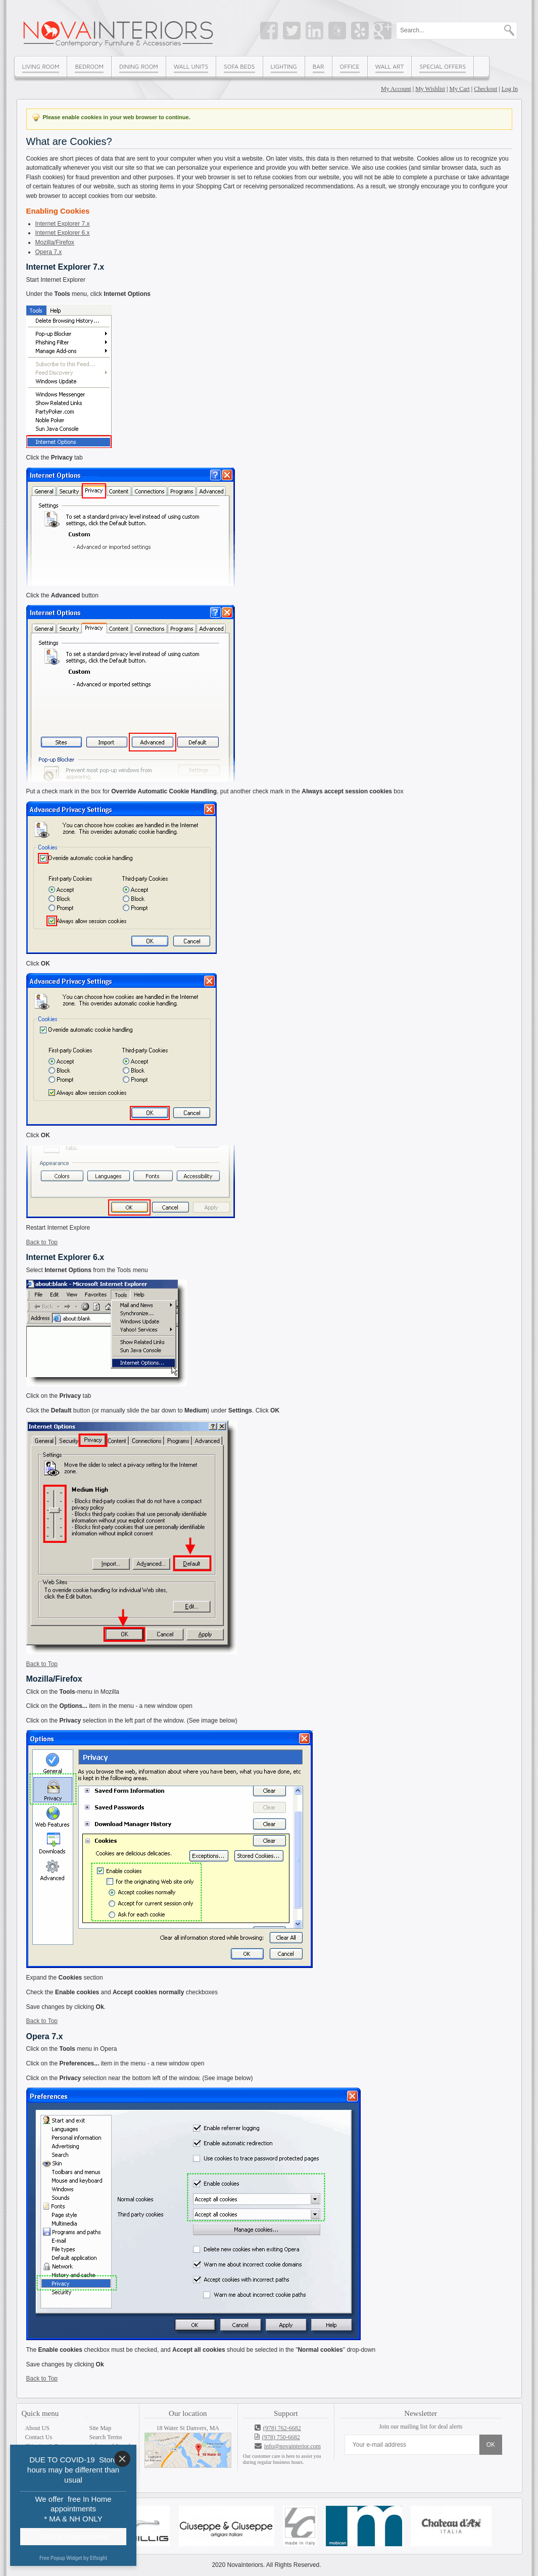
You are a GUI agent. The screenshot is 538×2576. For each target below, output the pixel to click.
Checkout (485, 88)
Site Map (100, 2428)
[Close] (122, 2459)
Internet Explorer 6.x (62, 232)
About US (37, 2428)
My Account (396, 88)
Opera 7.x (48, 252)
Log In (510, 88)
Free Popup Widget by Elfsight (73, 2558)
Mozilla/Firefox (54, 242)
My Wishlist (430, 88)
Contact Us (39, 2437)
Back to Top (42, 1242)
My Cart (460, 88)
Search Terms (105, 2437)
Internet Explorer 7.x (62, 223)
